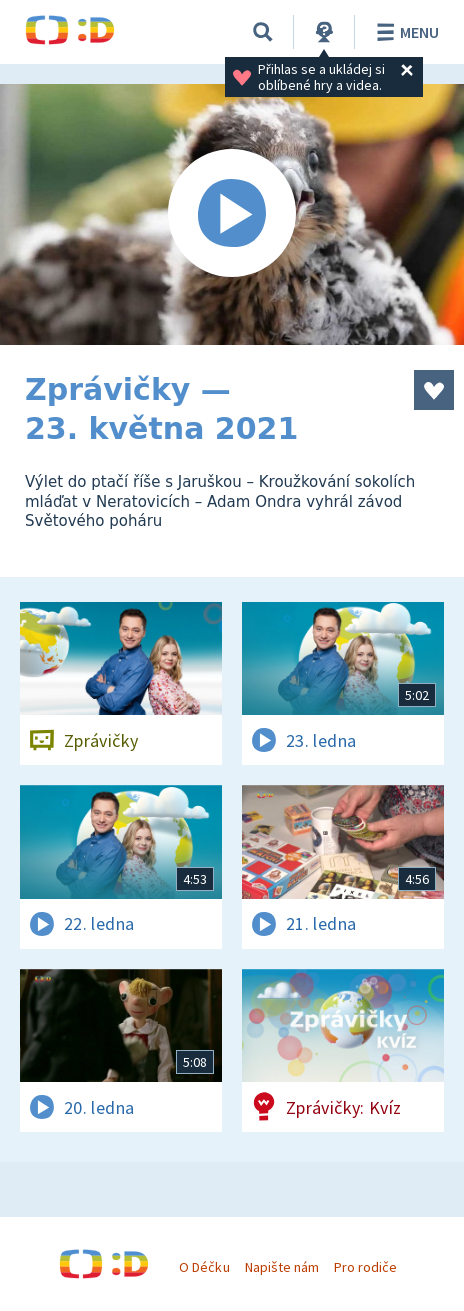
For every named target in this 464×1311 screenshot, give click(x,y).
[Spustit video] (232, 214)
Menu (404, 32)
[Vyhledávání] (263, 32)
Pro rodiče (365, 1267)
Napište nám (282, 1267)
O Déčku (204, 1267)
